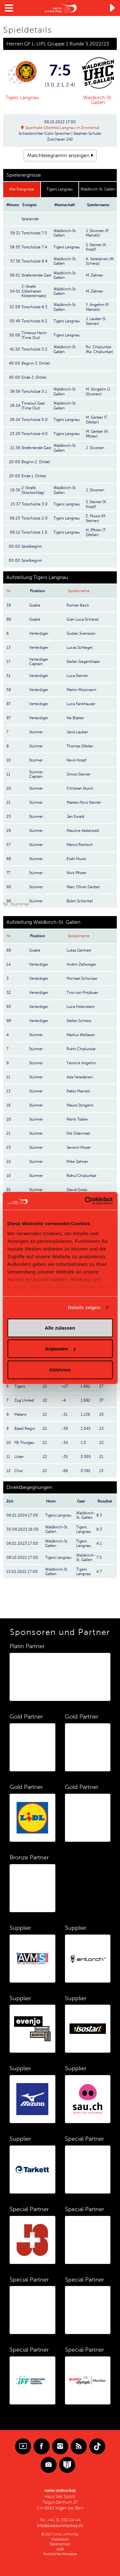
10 (8, 1442)
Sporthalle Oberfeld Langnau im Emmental (62, 127)
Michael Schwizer (82, 978)
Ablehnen (60, 1369)
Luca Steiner (77, 675)
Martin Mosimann (81, 690)
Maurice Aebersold (83, 830)
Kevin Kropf (76, 760)
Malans (20, 1414)
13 (101, 1471)
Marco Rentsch (80, 844)
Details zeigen (84, 1307)
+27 (64, 1386)
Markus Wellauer (81, 1035)
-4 (63, 1400)
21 (101, 1456)
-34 (64, 1442)
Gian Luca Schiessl (83, 619)
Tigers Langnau (22, 97)
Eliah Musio (76, 859)
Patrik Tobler (77, 1119)
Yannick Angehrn (81, 1063)
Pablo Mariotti (78, 1091)
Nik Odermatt (78, 1133)
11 (8, 1456)
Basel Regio (24, 1428)
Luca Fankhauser (81, 704)
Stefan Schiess (79, 1020)
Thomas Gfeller (80, 746)
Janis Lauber (77, 732)
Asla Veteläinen (80, 1077)
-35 (64, 1456)
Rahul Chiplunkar (81, 1175)
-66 (64, 1471)
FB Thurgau (24, 1442)
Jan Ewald (75, 816)
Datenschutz (60, 2544)
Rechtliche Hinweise (60, 2554)
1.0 (83, 1442)
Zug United (24, 1400)
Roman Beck (78, 605)
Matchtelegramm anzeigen (58, 155)
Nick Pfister (76, 873)
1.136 (85, 1414)
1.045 (86, 1428)
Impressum (60, 2539)
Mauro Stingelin (80, 1105)
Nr (8, 591)
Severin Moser (79, 1147)
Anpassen (60, 1348)
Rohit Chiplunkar (81, 1049)
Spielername (79, 591)
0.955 (86, 1456)
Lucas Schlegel (79, 647)
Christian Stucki (80, 788)
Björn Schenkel (80, 901)
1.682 (85, 1386)
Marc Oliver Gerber (83, 887)
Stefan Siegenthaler (83, 661)
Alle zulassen (60, 1327)
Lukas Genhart (79, 950)
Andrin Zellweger (81, 964)
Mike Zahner (77, 1161)
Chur (18, 1471)
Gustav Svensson (81, 633)
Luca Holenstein (81, 1006)
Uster (19, 1456)
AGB (60, 2549)
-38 (64, 1428)
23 (101, 1428)
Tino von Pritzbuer (82, 992)
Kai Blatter (75, 718)
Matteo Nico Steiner (84, 802)
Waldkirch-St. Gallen (97, 100)
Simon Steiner (79, 774)
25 (101, 1414)
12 (8, 1471)
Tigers (19, 1386)
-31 (64, 1414)
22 (45, 1386)
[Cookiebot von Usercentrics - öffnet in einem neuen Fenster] (85, 1201)
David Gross (77, 1189)
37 (101, 1386)
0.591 (86, 1471)
